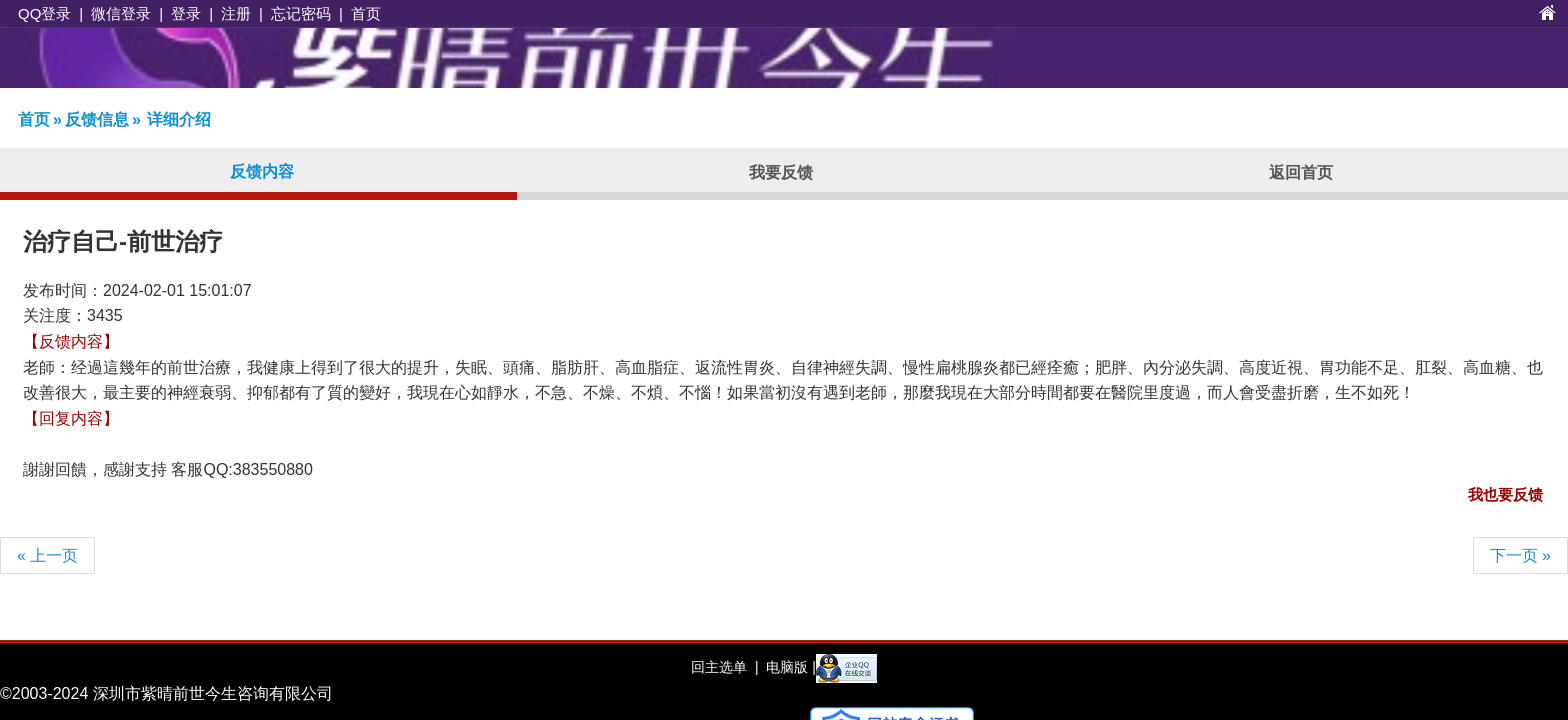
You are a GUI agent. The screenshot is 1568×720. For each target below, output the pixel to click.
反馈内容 (262, 171)
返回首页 (1301, 172)
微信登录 (121, 13)
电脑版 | (788, 667)
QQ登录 (44, 13)
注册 (236, 13)
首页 (366, 13)
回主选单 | (724, 667)
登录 (186, 13)
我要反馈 (781, 172)
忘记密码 (301, 13)
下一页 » (1520, 555)
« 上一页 (47, 555)
